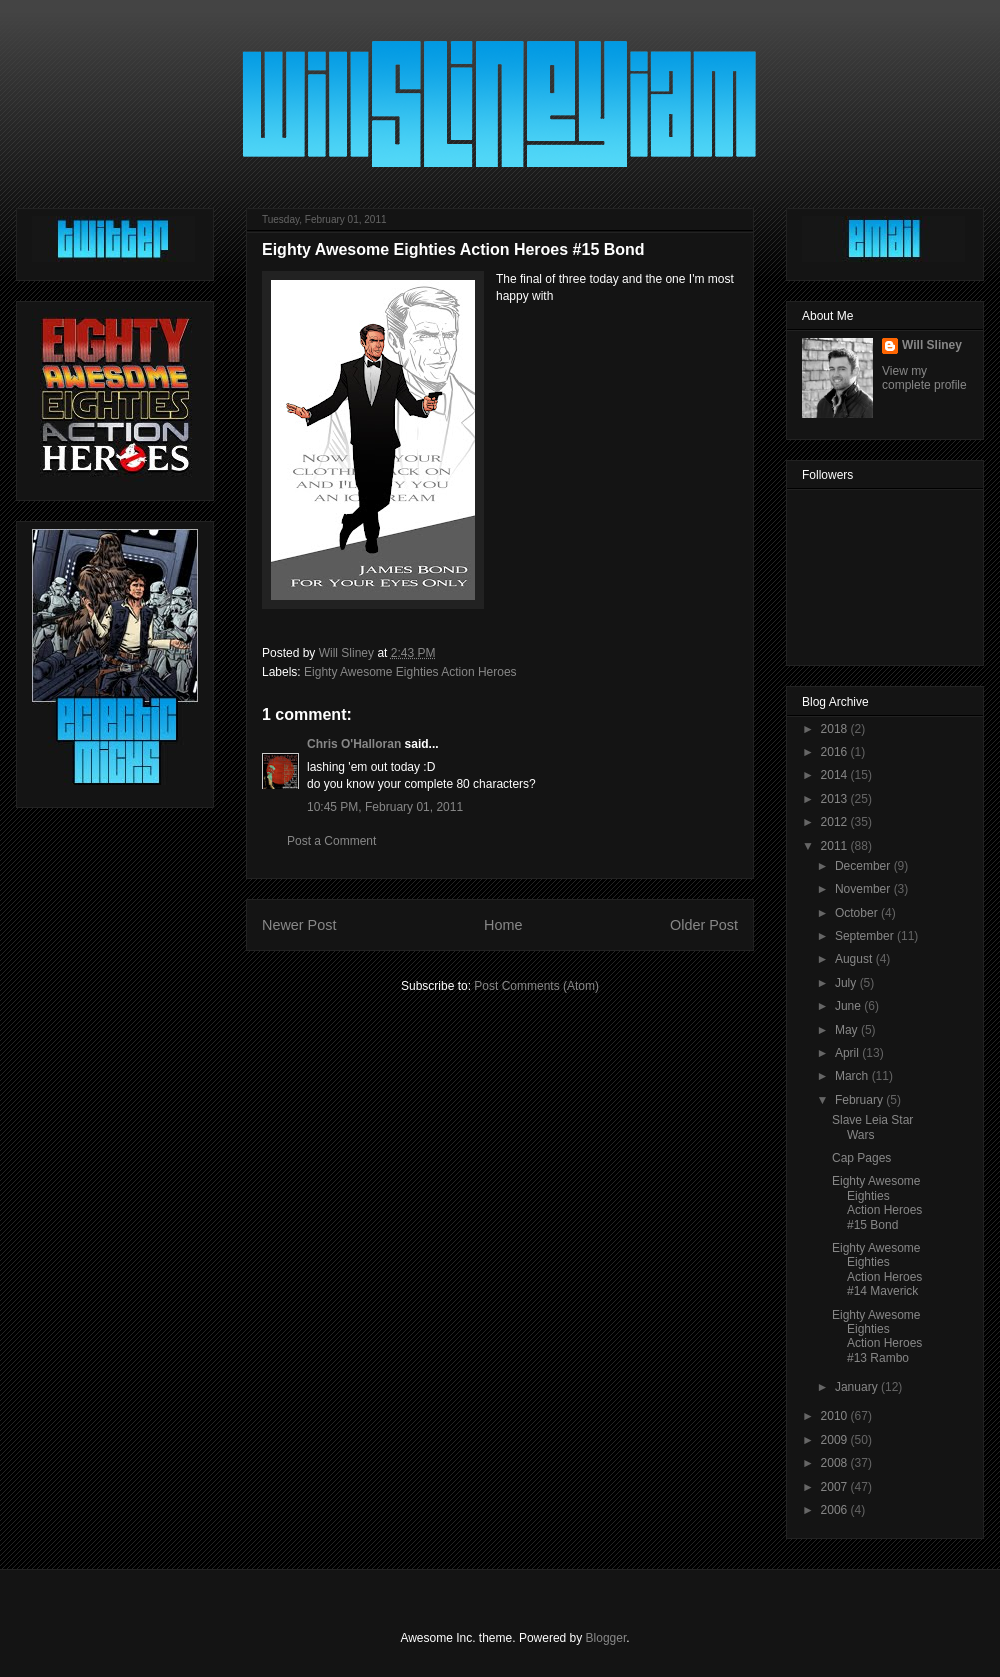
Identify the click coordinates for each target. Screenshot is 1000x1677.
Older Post (704, 925)
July (847, 983)
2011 (836, 846)
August (855, 959)
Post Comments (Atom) (536, 986)
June (849, 1006)
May (848, 1030)
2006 (836, 1510)
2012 (836, 822)
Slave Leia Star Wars (872, 1127)
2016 (836, 752)
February (860, 1100)
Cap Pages (861, 1158)
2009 (836, 1440)
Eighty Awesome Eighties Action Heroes (410, 672)
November (864, 889)
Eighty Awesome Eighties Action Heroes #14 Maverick (877, 1269)
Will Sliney (932, 345)
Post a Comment (331, 841)
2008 (836, 1463)
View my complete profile (924, 378)
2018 (836, 729)
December (864, 866)
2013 (836, 799)
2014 (836, 775)
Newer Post (299, 925)
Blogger (606, 1638)
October (858, 913)
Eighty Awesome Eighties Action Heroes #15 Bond (877, 1202)
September (866, 936)
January (858, 1387)
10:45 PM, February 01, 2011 (385, 807)
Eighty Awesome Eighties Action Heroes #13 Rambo (877, 1336)
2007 (836, 1487)
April (848, 1053)
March (853, 1076)
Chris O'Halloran (354, 744)
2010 (836, 1416)
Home (503, 925)
